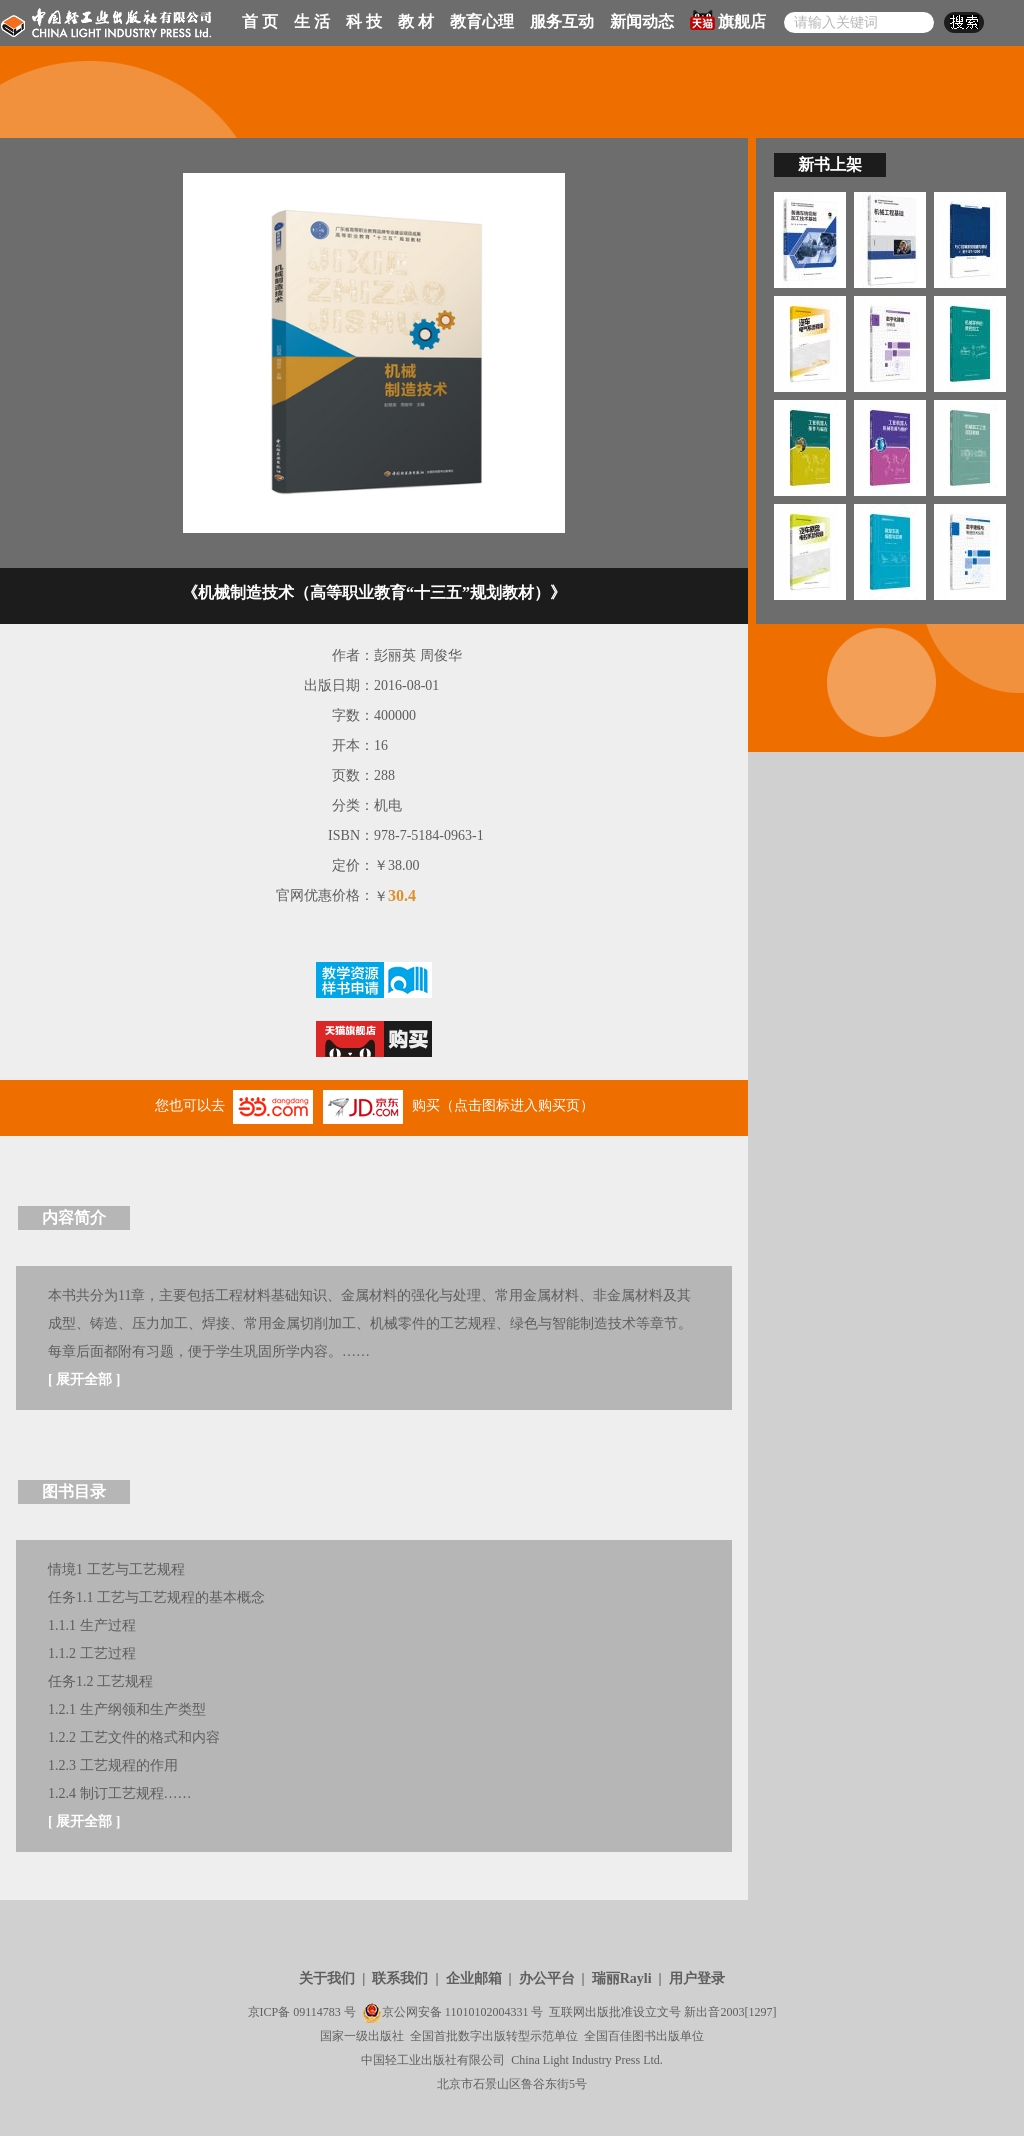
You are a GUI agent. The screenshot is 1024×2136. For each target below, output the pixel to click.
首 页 (260, 21)
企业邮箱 (474, 1978)
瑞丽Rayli (622, 1978)
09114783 (317, 2012)
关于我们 (327, 1978)
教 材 (416, 21)
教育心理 (482, 21)
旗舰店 (728, 20)
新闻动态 (642, 21)
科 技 (364, 21)
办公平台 (547, 1978)
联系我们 (400, 1978)
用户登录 (697, 1978)
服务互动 (562, 21)
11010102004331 (487, 2012)
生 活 (312, 21)
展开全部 (84, 1379)
